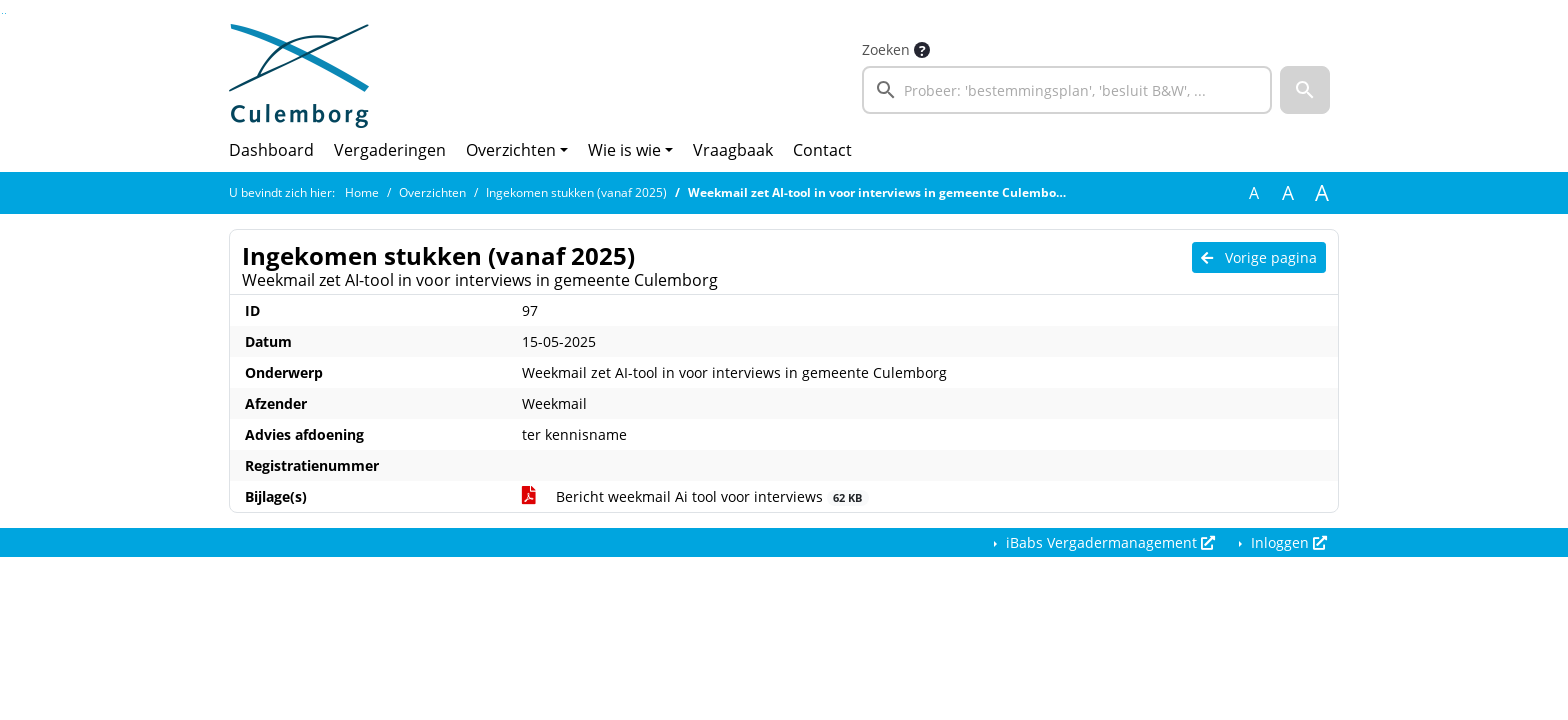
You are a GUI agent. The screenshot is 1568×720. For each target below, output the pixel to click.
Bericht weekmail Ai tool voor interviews (695, 496)
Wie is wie (624, 150)
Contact (822, 150)
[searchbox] (1067, 90)
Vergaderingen (390, 150)
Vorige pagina (1259, 257)
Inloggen (1287, 542)
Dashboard (271, 150)
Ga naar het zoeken (2, 13)
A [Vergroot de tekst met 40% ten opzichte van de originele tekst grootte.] (1322, 193)
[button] (1305, 90)
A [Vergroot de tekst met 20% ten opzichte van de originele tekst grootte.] (1288, 193)
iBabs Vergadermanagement (1108, 542)
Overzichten (511, 150)
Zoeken (886, 49)
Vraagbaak (733, 150)
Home (362, 192)
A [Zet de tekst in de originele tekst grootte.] (1254, 193)
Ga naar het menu (5, 13)
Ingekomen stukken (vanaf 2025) (576, 192)
